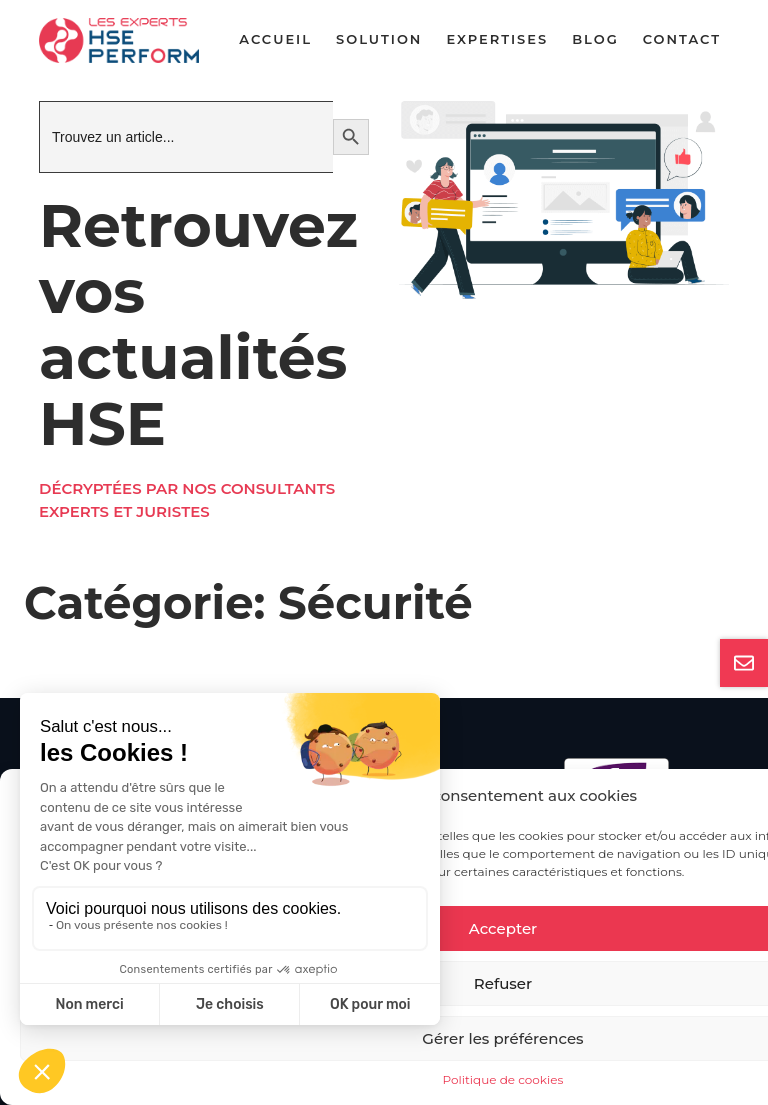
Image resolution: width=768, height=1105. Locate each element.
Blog (595, 39)
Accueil (275, 39)
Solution (379, 39)
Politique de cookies (503, 1079)
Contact (682, 39)
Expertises (497, 39)
